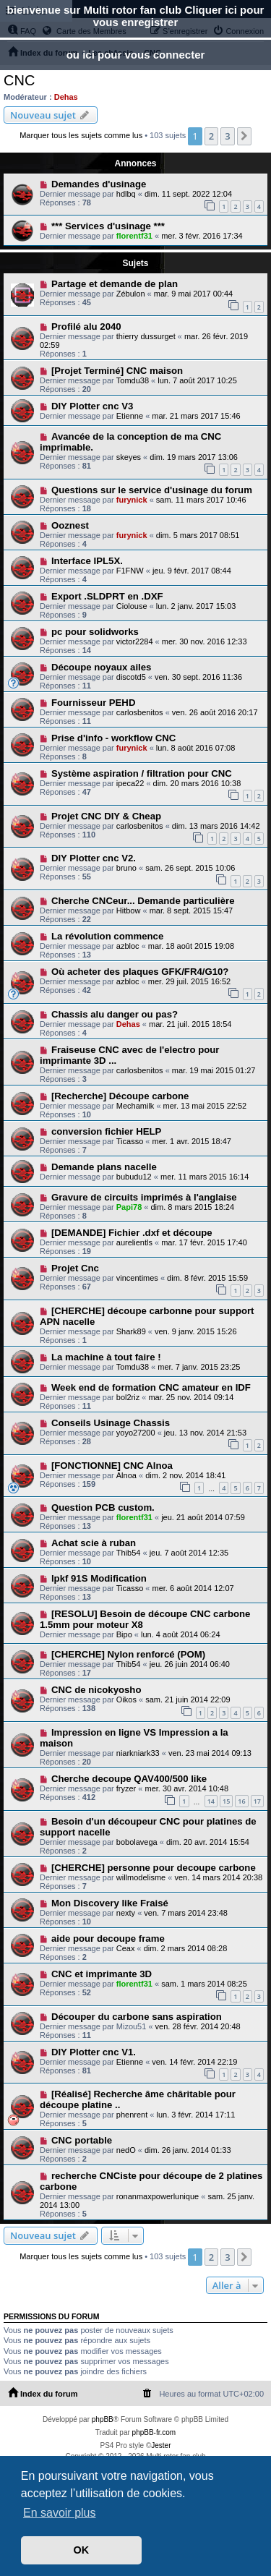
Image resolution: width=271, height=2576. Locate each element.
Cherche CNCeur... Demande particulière (143, 900)
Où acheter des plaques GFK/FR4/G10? (140, 971)
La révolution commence (107, 936)
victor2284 (134, 641)
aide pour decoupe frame (108, 1938)
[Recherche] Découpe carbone (120, 1096)
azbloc (127, 946)
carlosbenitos (139, 712)
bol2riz (127, 1397)
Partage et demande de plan (114, 283)
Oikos (126, 1699)
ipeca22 (130, 783)
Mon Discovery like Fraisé (109, 1903)
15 (226, 1801)
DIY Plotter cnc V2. (93, 858)
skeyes (128, 457)
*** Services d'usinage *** (108, 226)
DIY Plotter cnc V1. (93, 2052)
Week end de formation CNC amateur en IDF (151, 1387)
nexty (125, 1912)
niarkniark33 (138, 1753)
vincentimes (137, 1278)
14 (211, 1801)
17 (257, 1801)
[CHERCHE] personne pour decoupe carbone (153, 1867)
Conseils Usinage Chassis (110, 1422)
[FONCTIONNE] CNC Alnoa (112, 1465)
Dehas (66, 97)
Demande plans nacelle (104, 1166)
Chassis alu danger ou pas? (114, 1014)
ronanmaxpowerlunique (157, 2196)
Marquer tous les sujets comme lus (81, 135)
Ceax (125, 1948)
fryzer (126, 1788)
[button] (244, 136)
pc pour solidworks (95, 631)
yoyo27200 (135, 1432)
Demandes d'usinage (98, 184)
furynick (131, 499)
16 (241, 1801)
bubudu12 (134, 1176)
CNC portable (81, 2140)
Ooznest (70, 525)
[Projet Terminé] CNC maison (117, 370)
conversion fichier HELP (106, 1131)
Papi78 (129, 1207)
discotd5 (131, 677)
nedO (126, 2150)
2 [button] (211, 135)
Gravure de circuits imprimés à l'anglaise (144, 1197)
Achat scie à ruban (93, 1543)
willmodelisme (140, 1877)
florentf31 (134, 235)
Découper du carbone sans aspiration (136, 2016)
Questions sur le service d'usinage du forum (151, 490)
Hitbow (128, 910)
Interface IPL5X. (87, 560)
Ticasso (130, 1141)
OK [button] (82, 2550)
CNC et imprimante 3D (101, 1974)
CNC (19, 80)
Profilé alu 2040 (86, 326)
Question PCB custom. (103, 1507)
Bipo (124, 1634)
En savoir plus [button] (59, 2513)
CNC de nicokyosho (96, 1689)
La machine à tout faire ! (106, 1357)
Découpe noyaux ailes (101, 667)
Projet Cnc (75, 1268)
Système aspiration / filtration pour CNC (141, 773)
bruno (126, 867)
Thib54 (128, 1552)
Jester (161, 2445)
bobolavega (137, 1842)
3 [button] (227, 135)
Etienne (129, 415)
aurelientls (134, 1242)
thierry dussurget (146, 336)
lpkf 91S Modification (99, 1578)
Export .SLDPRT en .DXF (107, 596)
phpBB (102, 2419)
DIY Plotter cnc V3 (92, 406)
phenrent (131, 2114)
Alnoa (126, 1475)
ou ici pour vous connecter (135, 54)
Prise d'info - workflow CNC (113, 738)
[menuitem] (147, 2393)
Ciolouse (131, 606)
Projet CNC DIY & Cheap (106, 816)
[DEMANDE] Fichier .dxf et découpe (131, 1232)
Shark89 (131, 1331)
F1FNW (130, 570)
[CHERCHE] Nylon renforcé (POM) (128, 1654)
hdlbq (126, 193)
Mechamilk (135, 1105)
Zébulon (130, 293)
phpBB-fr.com (154, 2432)
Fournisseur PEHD (93, 702)
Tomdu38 (132, 380)
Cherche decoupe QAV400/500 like (129, 1778)
